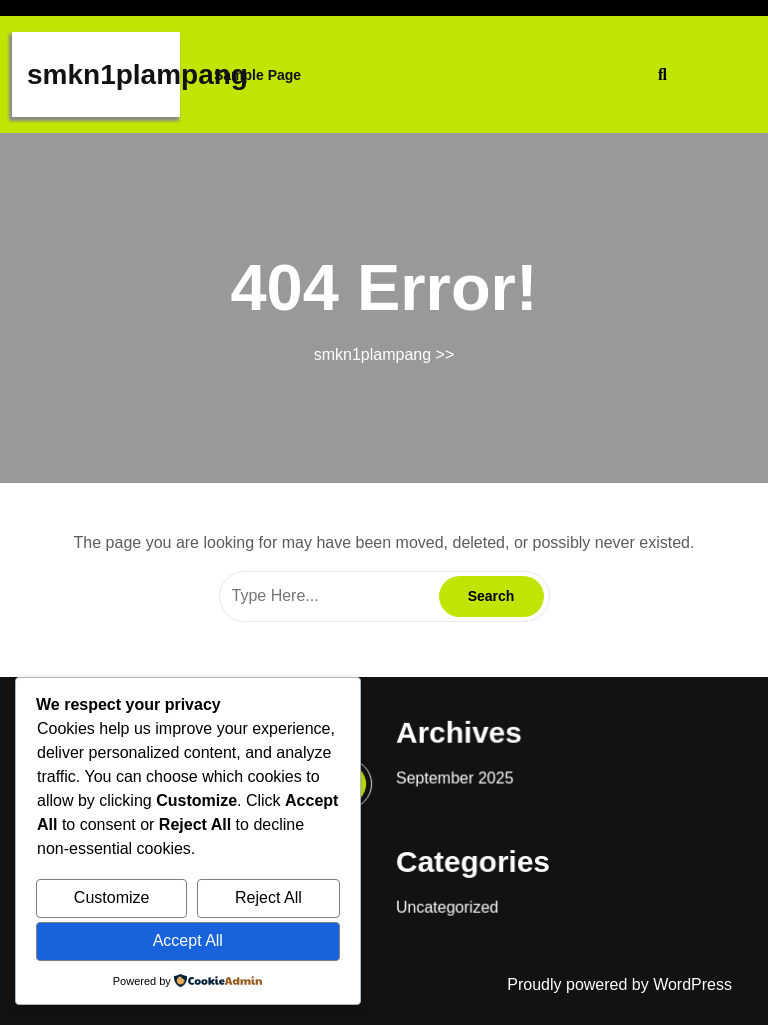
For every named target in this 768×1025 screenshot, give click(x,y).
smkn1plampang (137, 74)
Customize (112, 897)
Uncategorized (441, 888)
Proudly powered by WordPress (619, 984)
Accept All (188, 940)
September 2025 (448, 771)
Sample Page (257, 75)
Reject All (268, 897)
